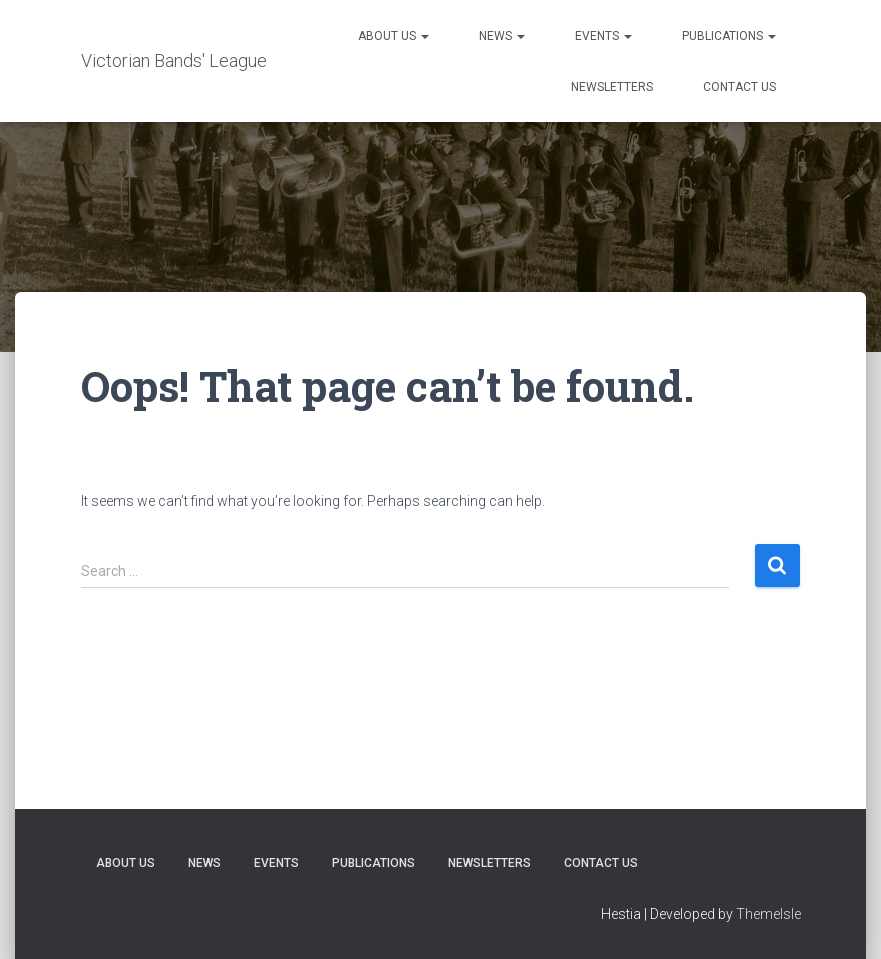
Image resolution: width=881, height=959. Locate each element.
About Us (393, 36)
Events (603, 36)
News (502, 36)
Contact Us (739, 87)
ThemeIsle (768, 914)
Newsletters (612, 87)
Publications (729, 36)
